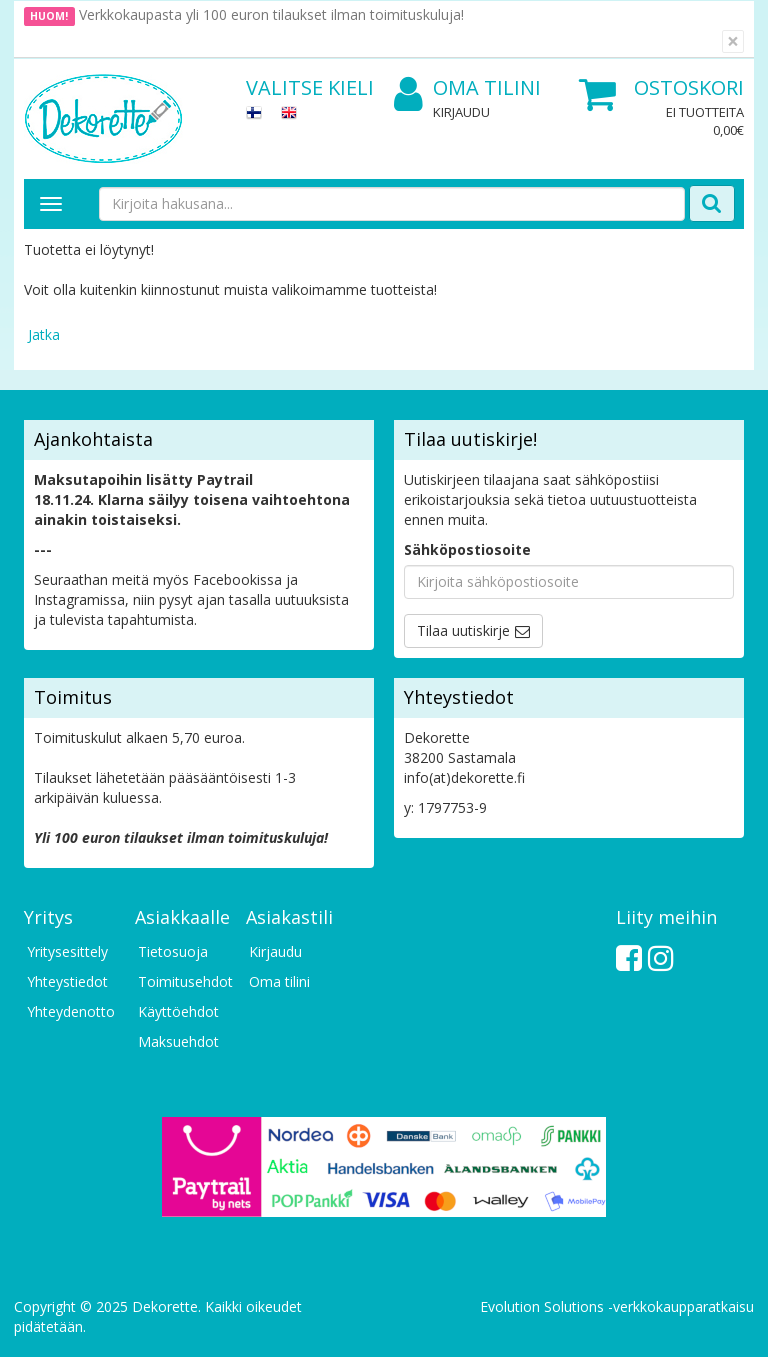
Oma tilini (467, 88)
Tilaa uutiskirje (463, 630)
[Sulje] (733, 41)
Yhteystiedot (67, 981)
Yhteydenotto (71, 1011)
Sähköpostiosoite (467, 549)
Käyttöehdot (178, 1011)
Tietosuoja (173, 951)
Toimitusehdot (182, 981)
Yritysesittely (67, 951)
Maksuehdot (178, 1041)
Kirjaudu (461, 112)
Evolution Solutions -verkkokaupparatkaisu (617, 1306)
